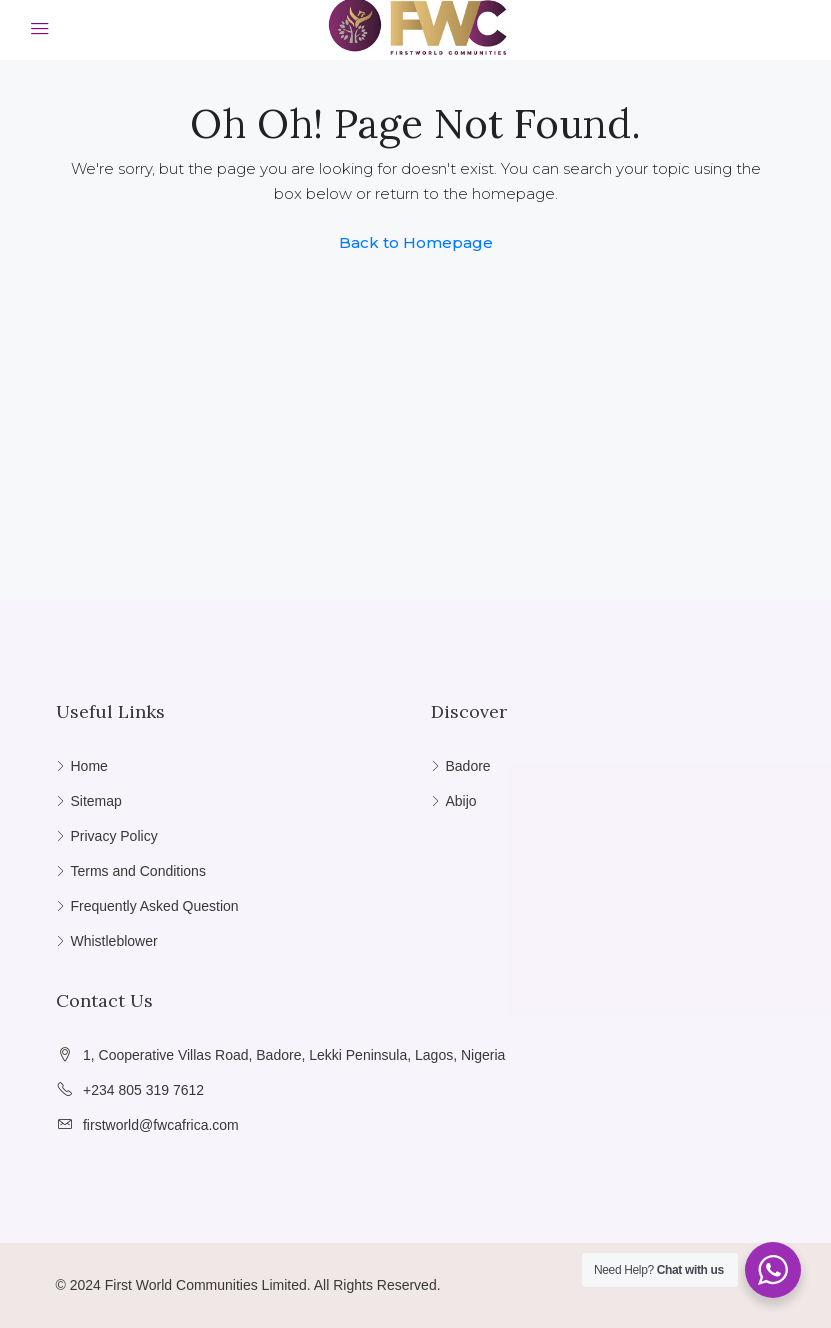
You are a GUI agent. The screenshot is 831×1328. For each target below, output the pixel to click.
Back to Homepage (416, 242)
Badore (468, 766)
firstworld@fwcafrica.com (161, 1125)
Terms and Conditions (138, 871)
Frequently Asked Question (155, 906)
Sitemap (96, 801)
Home (89, 766)
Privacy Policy (114, 836)
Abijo (461, 801)
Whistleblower (114, 941)
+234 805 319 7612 (143, 1090)
